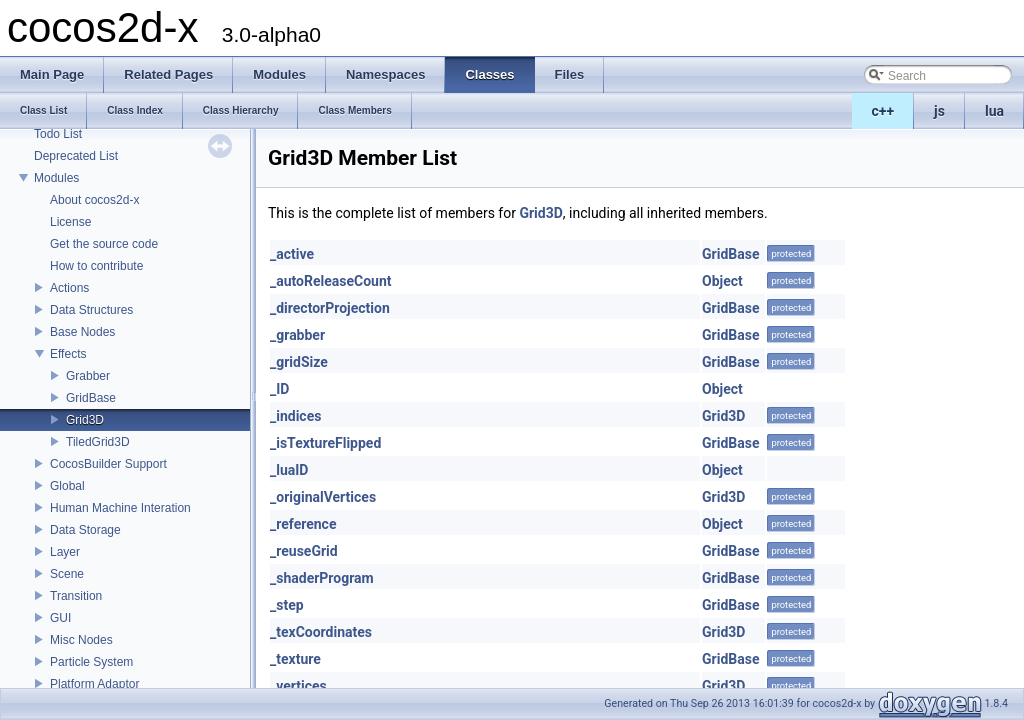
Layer (65, 552)
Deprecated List (76, 156)
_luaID (289, 470)
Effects (68, 354)
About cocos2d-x (94, 200)
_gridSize (299, 362)
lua (994, 111)
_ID (279, 389)
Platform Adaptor (94, 684)
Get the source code (104, 244)
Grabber (88, 376)
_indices (295, 416)
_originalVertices (323, 497)
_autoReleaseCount (331, 281)
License (70, 222)
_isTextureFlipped (325, 443)
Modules (56, 178)
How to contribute (96, 266)
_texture (295, 659)
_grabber (297, 335)
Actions (69, 288)
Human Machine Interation (120, 508)
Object (722, 281)
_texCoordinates (321, 632)
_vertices (298, 686)
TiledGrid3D (98, 442)
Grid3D (85, 420)
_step (287, 605)
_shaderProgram (322, 578)
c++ (883, 111)
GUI (60, 618)
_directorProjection (330, 308)
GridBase (91, 398)
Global (67, 486)
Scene (67, 574)
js (939, 111)
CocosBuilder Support (108, 464)
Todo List (58, 134)
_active (292, 254)
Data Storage (85, 530)
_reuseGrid (304, 551)
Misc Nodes (81, 640)
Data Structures (91, 310)
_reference (303, 524)
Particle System (91, 662)
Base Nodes (82, 332)
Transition (76, 596)
